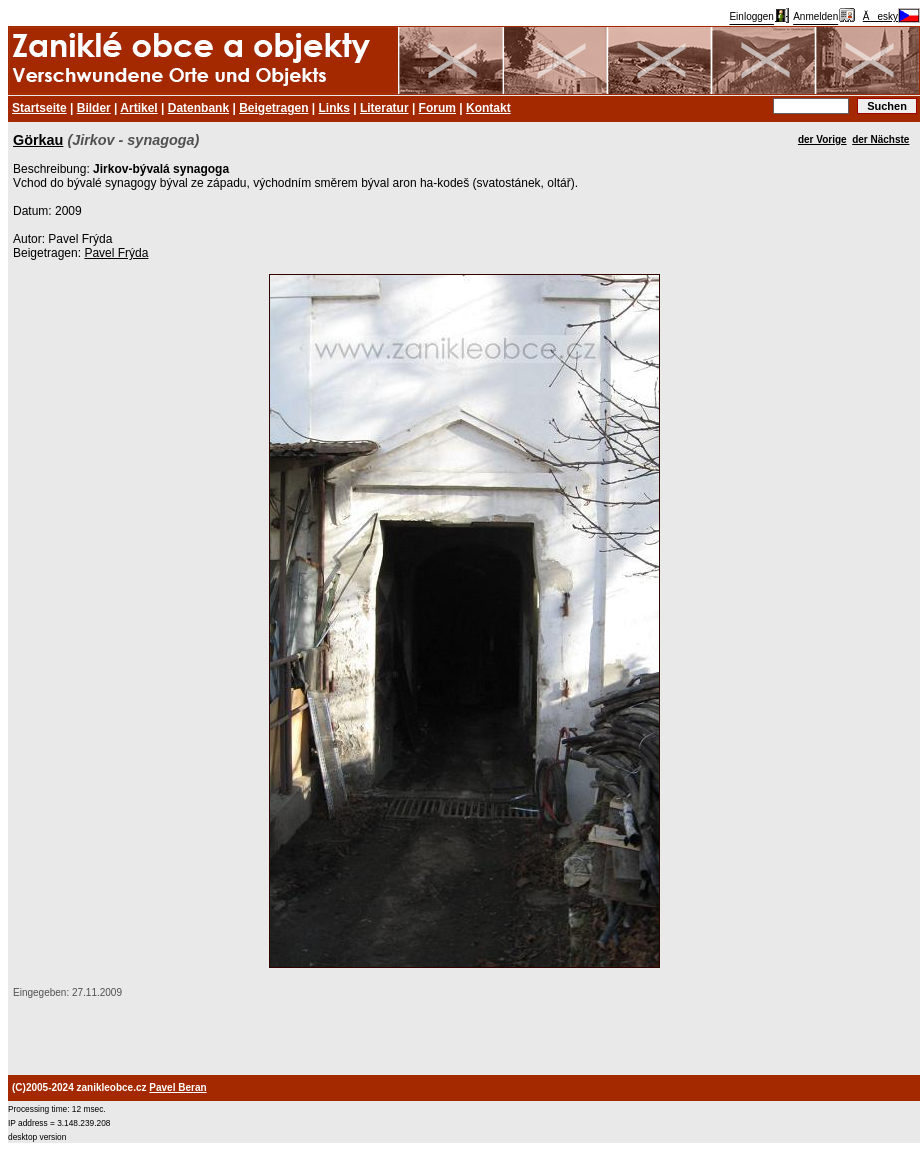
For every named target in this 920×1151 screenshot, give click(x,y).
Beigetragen (273, 108)
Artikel (138, 108)
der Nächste (880, 139)
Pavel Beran (177, 1087)
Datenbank (198, 108)
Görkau (38, 140)
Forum (437, 108)
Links (334, 108)
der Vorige (822, 139)
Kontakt (488, 108)
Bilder (94, 108)
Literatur (384, 108)
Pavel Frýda (116, 253)
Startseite (39, 108)
